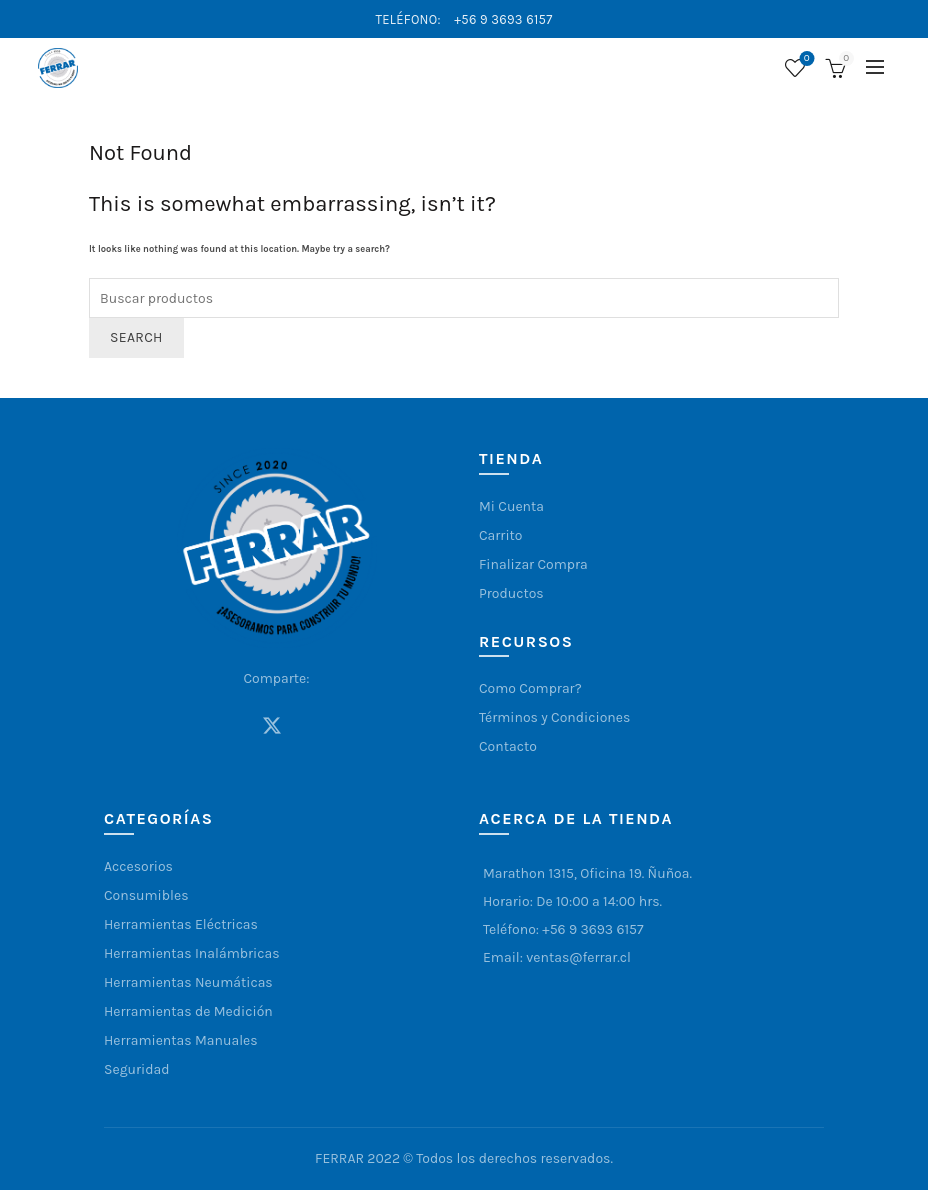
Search (136, 337)
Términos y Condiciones (554, 717)
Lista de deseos (804, 59)
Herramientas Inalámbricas (192, 953)
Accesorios (138, 866)
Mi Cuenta (511, 506)
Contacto (508, 746)
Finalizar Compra (533, 564)
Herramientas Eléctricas (181, 924)
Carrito (501, 535)
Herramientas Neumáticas (188, 982)
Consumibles (146, 895)
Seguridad (137, 1069)
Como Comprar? (530, 688)
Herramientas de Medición (188, 1011)
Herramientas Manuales (181, 1040)
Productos (511, 593)
